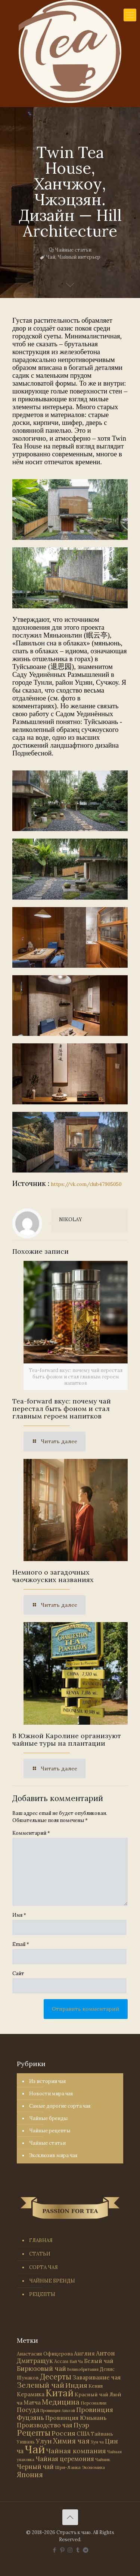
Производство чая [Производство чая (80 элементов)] (44, 2425)
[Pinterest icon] (62, 2550)
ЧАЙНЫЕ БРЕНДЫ (52, 2281)
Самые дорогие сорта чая (59, 2106)
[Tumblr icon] (78, 2550)
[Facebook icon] (54, 2550)
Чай (50, 257)
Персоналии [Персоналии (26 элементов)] (93, 2403)
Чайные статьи (73, 250)
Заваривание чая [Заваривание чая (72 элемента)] (96, 2377)
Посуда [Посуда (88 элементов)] (28, 2410)
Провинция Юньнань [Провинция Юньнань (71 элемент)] (75, 2417)
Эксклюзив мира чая (53, 2155)
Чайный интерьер (78, 257)
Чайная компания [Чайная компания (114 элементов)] (76, 2450)
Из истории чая (47, 2081)
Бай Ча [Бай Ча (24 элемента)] (76, 2361)
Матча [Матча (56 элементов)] (32, 2402)
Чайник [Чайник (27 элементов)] (102, 2459)
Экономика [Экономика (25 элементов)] (93, 2467)
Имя (19, 1915)
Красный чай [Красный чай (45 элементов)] (91, 2394)
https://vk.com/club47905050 (86, 1184)
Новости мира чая (51, 2093)
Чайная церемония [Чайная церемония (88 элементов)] (64, 2459)
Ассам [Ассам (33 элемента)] (61, 2361)
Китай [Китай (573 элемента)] (60, 2393)
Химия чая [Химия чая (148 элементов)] (71, 2440)
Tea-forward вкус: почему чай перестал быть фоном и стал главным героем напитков (61, 1408)
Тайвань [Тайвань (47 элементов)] (102, 2433)
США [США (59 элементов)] (83, 2433)
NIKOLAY (70, 1219)
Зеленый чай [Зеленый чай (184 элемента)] (40, 2385)
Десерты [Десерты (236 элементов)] (55, 2377)
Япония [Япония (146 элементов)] (30, 2474)
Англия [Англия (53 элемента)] (84, 2353)
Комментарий (31, 1833)
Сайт (18, 1973)
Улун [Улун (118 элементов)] (44, 2441)
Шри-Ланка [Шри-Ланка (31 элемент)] (68, 2467)
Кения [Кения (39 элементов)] (95, 2386)
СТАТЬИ (39, 2254)
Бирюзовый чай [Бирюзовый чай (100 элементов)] (41, 2368)
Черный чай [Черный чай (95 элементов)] (35, 2467)
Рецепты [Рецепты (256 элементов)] (33, 2433)
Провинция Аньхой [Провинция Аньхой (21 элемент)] (57, 2410)
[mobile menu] (130, 15)
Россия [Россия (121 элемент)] (63, 2433)
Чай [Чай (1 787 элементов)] (35, 2449)
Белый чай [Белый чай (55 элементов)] (98, 2360)
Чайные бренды (48, 2118)
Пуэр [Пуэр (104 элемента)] (81, 2425)
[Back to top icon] (70, 2517)
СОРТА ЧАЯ (43, 2267)
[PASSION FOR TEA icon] (85, 2550)
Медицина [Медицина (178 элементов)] (61, 2401)
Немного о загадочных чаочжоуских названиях (53, 1576)
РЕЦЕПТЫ (42, 2294)
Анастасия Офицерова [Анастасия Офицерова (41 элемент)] (45, 2354)
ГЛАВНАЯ (41, 2240)
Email (20, 1944)
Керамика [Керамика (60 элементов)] (30, 2394)
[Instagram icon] (70, 2550)
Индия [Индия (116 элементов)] (76, 2385)
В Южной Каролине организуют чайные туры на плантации (66, 1739)
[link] (70, 509)
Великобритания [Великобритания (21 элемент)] (83, 2369)
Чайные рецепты (49, 2131)
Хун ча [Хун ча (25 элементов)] (97, 2442)
